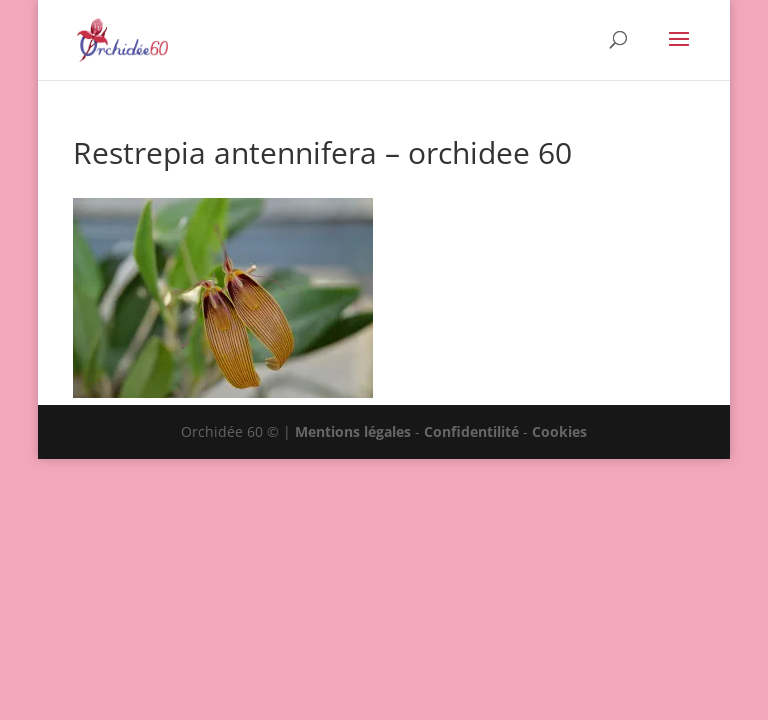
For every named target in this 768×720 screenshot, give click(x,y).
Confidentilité (471, 431)
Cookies (559, 431)
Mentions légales (353, 431)
